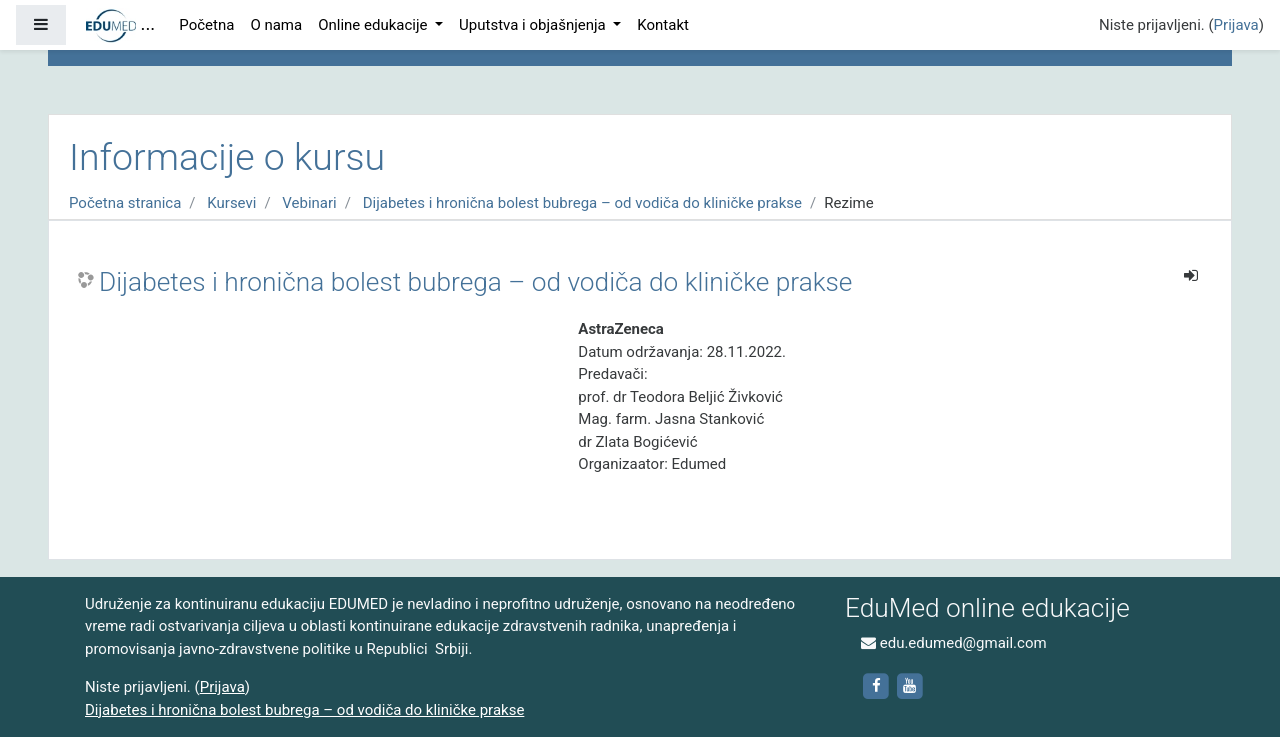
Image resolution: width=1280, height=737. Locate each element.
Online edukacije (374, 25)
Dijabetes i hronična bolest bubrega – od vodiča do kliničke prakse (582, 203)
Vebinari (309, 203)
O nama (276, 25)
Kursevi (231, 203)
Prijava (1236, 25)
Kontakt (663, 25)
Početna (206, 25)
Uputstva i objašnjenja (534, 25)
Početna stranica (125, 203)
